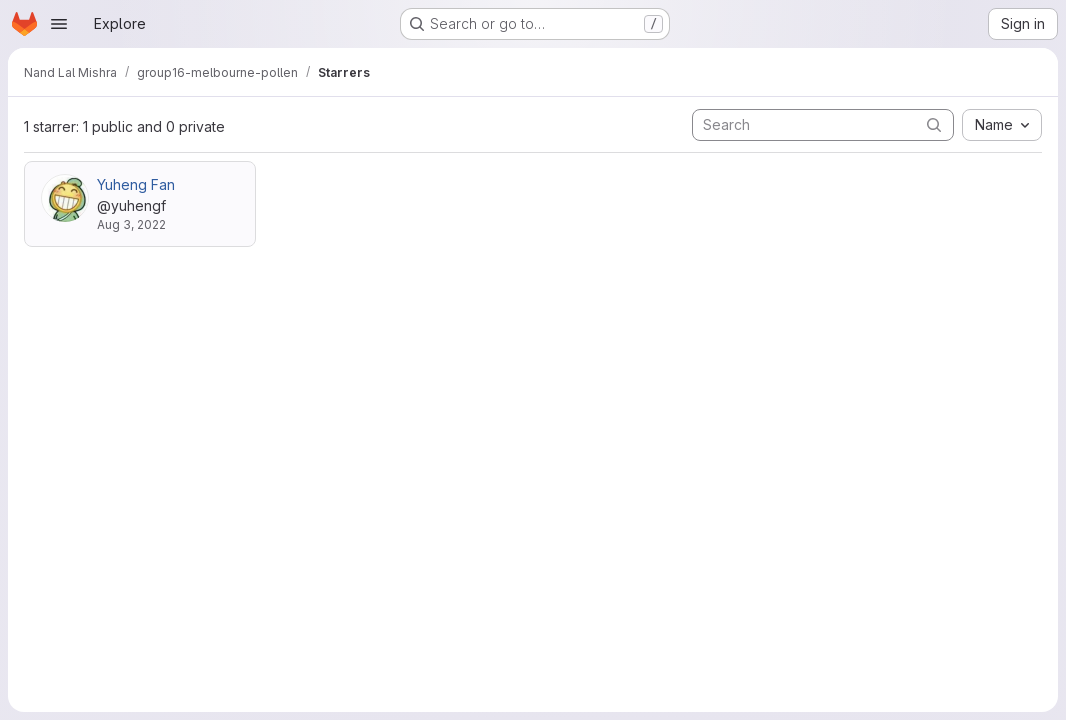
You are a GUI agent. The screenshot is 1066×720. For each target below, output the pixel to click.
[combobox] (1002, 125)
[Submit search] (934, 124)
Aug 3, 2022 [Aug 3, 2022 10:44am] (131, 224)
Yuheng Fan (136, 184)
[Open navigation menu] (59, 24)
